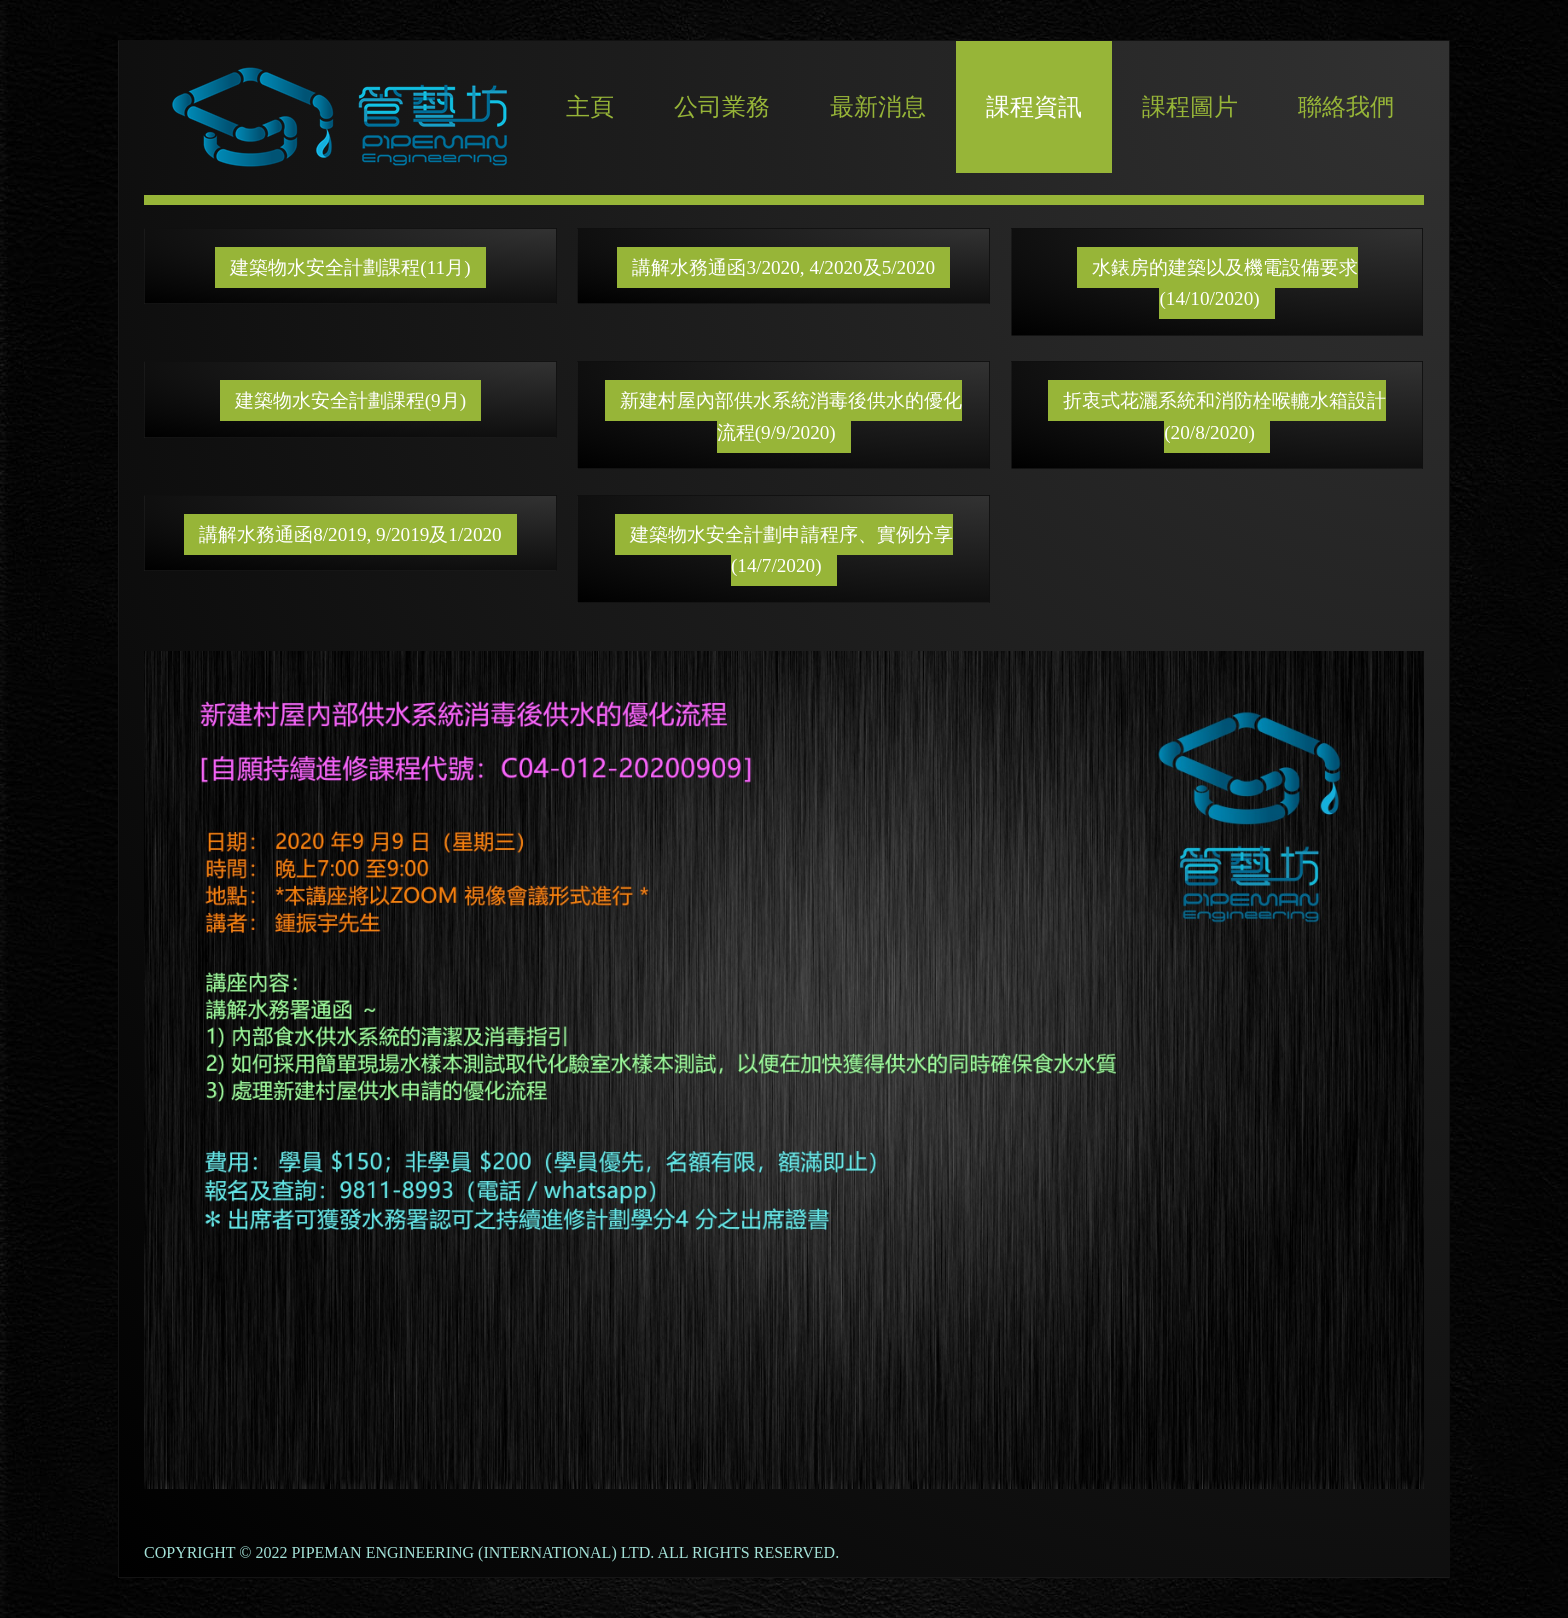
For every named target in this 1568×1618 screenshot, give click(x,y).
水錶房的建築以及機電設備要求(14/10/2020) (1225, 283)
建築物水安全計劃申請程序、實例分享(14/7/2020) (791, 550)
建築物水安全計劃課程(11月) (350, 267)
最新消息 (878, 107)
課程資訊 (1034, 107)
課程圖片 (1190, 107)
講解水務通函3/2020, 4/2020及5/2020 (783, 267)
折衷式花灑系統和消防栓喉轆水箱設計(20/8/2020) (1224, 416)
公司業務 (722, 107)
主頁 (590, 107)
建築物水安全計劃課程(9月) (350, 400)
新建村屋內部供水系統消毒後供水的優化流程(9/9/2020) (791, 416)
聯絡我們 (1346, 107)
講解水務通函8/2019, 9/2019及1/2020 (350, 534)
